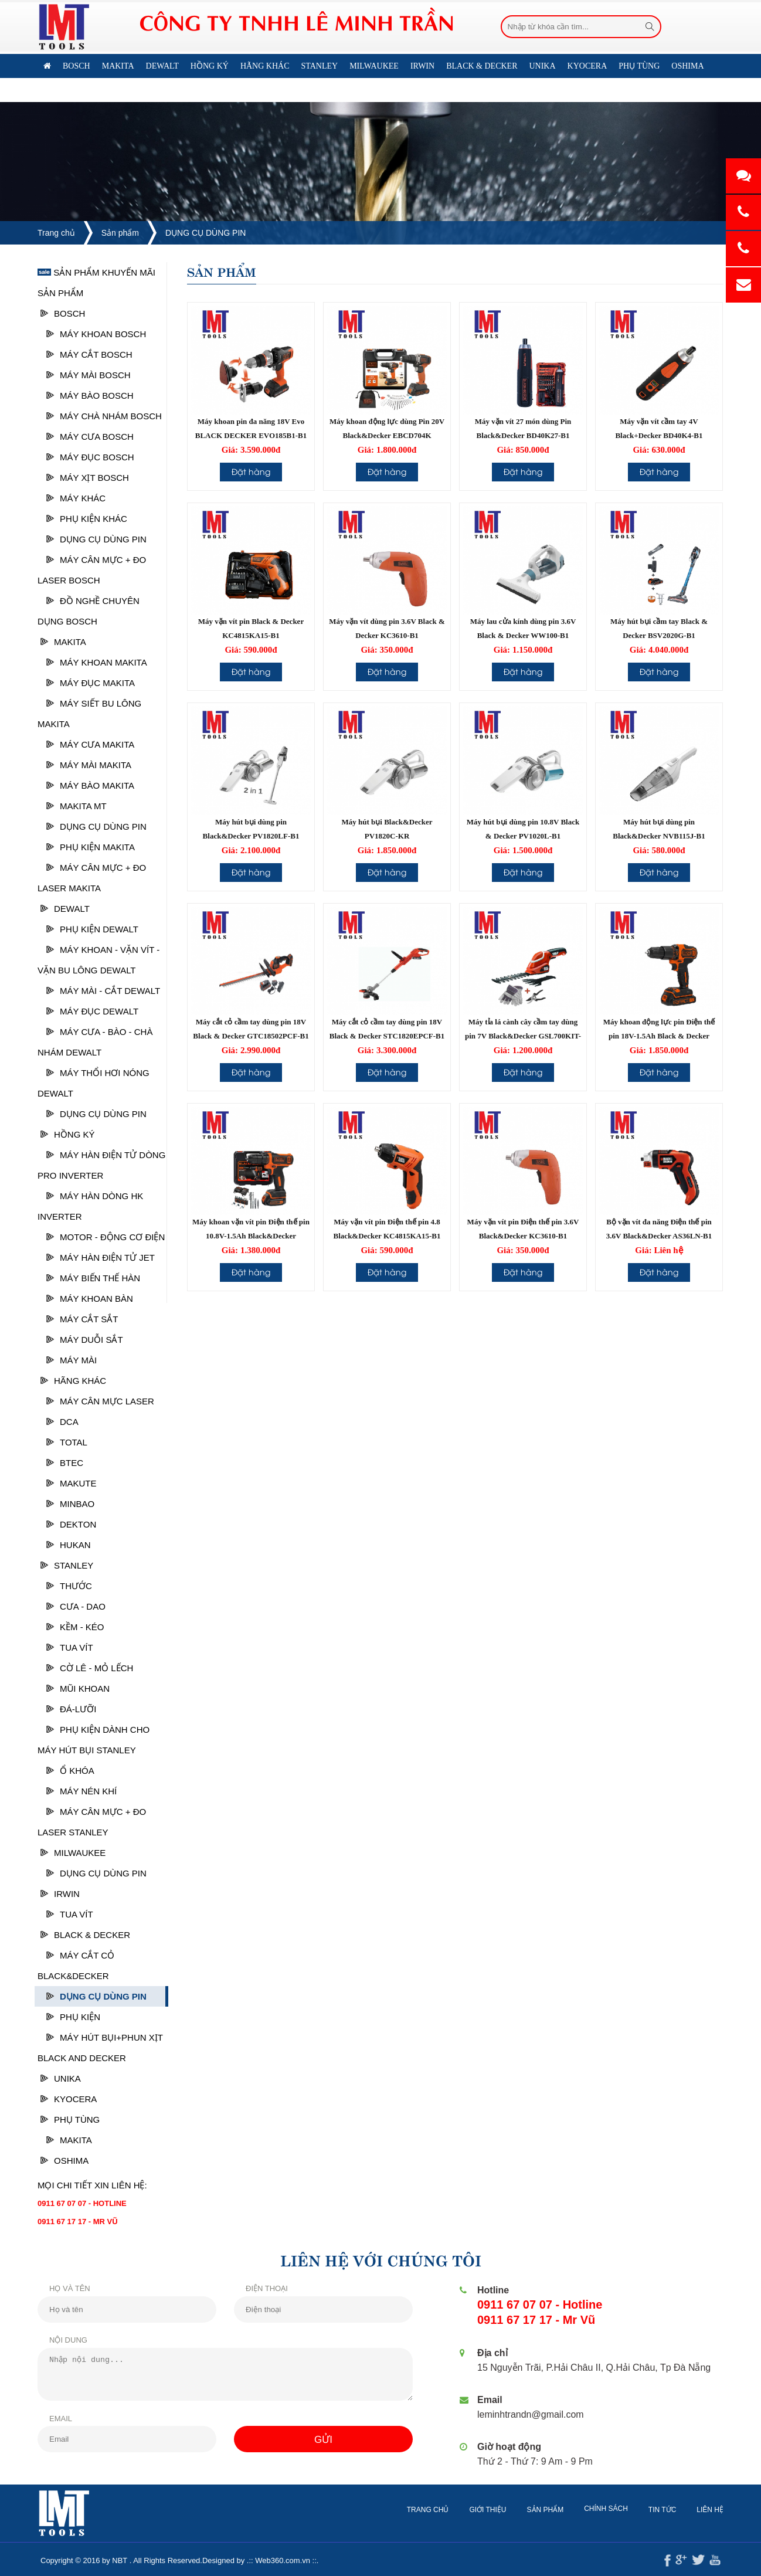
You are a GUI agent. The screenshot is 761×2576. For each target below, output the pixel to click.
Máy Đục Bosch (90, 457)
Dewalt (65, 909)
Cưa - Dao (76, 1606)
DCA (62, 1422)
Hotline (495, 2290)
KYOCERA (68, 2099)
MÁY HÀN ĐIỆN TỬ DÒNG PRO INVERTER (101, 1165)
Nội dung (57, 2340)
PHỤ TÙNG (70, 2119)
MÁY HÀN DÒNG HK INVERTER (90, 1206)
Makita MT (76, 806)
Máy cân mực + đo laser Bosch (92, 570)
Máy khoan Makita (96, 662)
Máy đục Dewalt (92, 1011)
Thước (69, 1586)
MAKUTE (71, 1483)
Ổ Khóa (70, 1771)
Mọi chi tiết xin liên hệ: (92, 2185)
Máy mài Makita (88, 765)
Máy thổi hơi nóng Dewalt (94, 1083)
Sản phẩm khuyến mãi (96, 272)
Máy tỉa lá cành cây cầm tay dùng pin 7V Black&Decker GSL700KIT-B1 (523, 1035)
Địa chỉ (495, 2353)
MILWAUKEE (73, 1853)
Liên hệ (105, 90)
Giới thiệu (498, 2510)
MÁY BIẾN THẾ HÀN (93, 1278)
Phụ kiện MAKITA (90, 847)
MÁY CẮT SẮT (82, 1319)
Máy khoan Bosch (96, 334)
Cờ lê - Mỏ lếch (89, 1668)
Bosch (62, 313)
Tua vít (69, 1647)
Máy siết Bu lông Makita (89, 713)
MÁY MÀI (71, 1360)
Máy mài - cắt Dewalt (103, 991)
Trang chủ (56, 232)
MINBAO (70, 1504)
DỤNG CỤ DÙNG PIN (205, 232)
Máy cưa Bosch (90, 437)
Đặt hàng (251, 471)
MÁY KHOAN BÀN (89, 1299)
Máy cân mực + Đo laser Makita (92, 878)
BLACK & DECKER (85, 1935)
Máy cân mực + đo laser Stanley (92, 1822)
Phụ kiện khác (86, 519)
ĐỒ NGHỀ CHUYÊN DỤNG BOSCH (89, 611)
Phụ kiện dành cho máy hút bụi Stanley (94, 1740)
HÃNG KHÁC (73, 1381)
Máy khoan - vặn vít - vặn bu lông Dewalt (98, 960)
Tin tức (673, 2510)
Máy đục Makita (90, 683)
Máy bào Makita (90, 785)
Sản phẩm (120, 232)
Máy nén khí (81, 1791)
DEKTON (71, 1524)
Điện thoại (256, 2288)
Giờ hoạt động (511, 2447)
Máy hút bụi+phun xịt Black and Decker (100, 2047)
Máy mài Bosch (88, 375)
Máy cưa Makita (90, 744)
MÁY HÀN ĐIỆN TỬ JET (100, 1257)
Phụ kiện (73, 2017)
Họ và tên (58, 2288)
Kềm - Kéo (75, 1627)
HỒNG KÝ (67, 1134)
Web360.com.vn (271, 2560)
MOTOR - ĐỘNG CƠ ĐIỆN (105, 1237)
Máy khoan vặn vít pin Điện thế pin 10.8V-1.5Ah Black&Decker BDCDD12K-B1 (251, 1235)
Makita (63, 642)
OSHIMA (64, 2161)
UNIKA (60, 2078)
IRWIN (60, 1894)
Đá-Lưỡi (71, 1709)
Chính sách (617, 2508)
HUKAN (68, 1545)
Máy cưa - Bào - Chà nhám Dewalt (95, 1042)
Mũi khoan (78, 1688)
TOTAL (66, 1442)
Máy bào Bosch (90, 396)
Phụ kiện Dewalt (92, 929)
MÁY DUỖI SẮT (84, 1340)
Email (49, 2418)
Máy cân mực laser (100, 1401)
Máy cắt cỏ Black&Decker (76, 1965)
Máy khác (76, 498)
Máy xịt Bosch (87, 478)
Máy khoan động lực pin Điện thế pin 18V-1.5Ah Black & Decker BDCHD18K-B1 (659, 1035)
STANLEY (66, 1565)
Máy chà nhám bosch (104, 416)
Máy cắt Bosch (89, 354)
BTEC (64, 1463)
